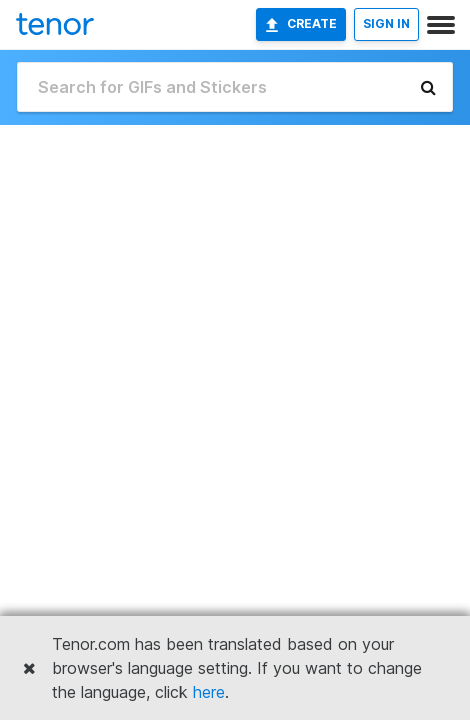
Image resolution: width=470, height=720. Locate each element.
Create (301, 24)
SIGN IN (386, 23)
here (209, 692)
